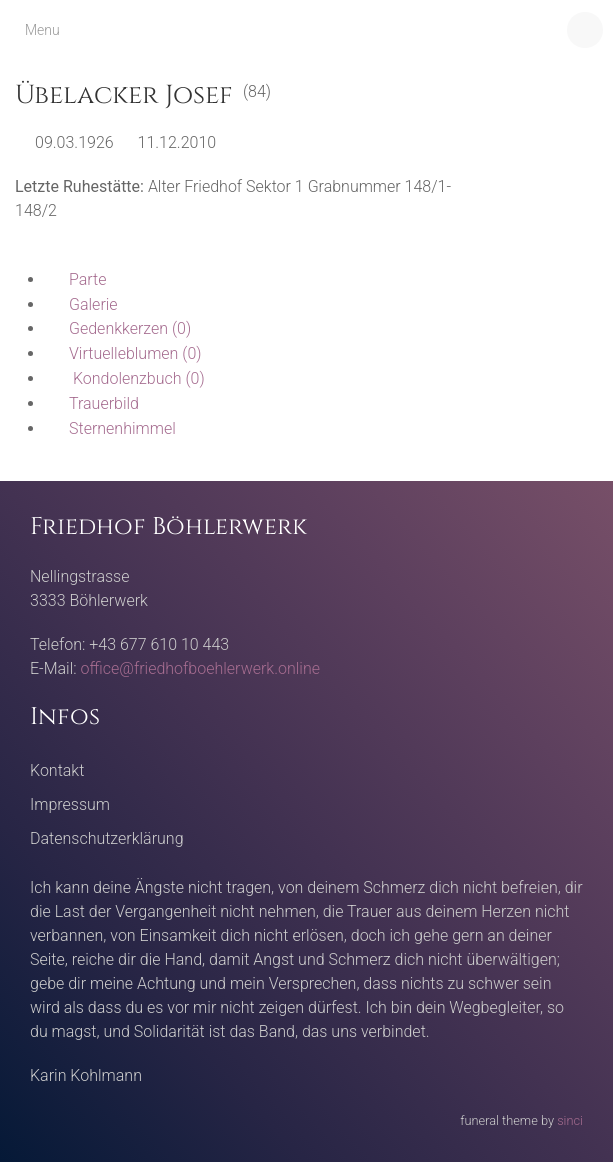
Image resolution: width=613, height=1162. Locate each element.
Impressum (70, 804)
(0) (118, 328)
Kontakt (57, 770)
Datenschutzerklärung (107, 838)
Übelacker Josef (124, 95)
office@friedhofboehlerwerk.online (200, 668)
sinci (570, 1120)
